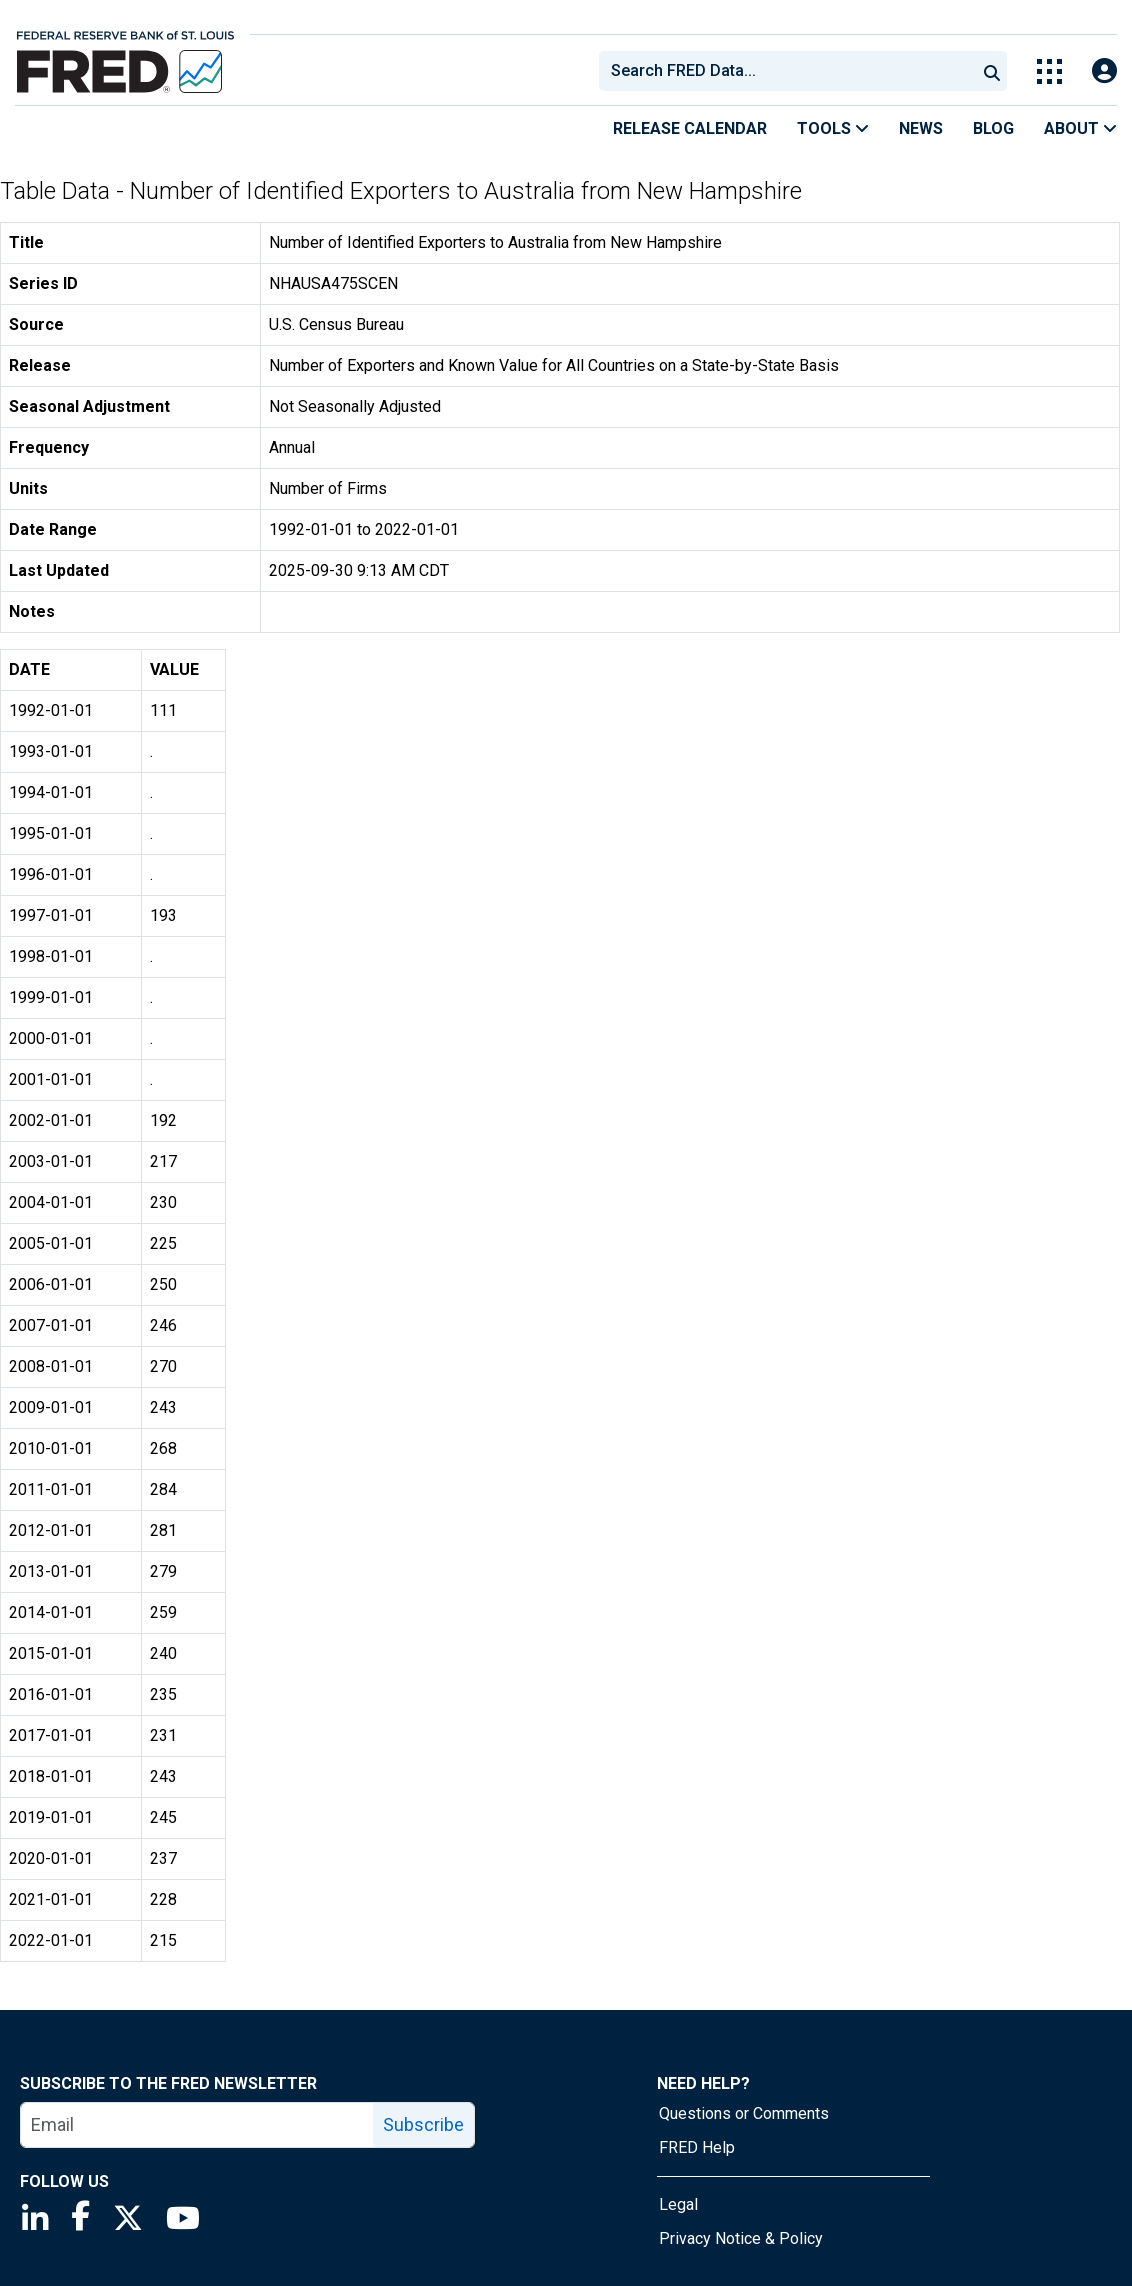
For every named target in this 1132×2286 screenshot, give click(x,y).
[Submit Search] (992, 71)
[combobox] (786, 71)
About (1080, 128)
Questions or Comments (744, 2113)
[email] (197, 2125)
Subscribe (423, 2124)
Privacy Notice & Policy (741, 2238)
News (921, 128)
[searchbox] (791, 71)
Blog (993, 128)
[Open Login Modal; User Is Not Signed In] (1104, 71)
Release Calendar (690, 128)
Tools (833, 128)
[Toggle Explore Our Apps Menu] (1049, 71)
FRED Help (697, 2147)
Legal (678, 2204)
